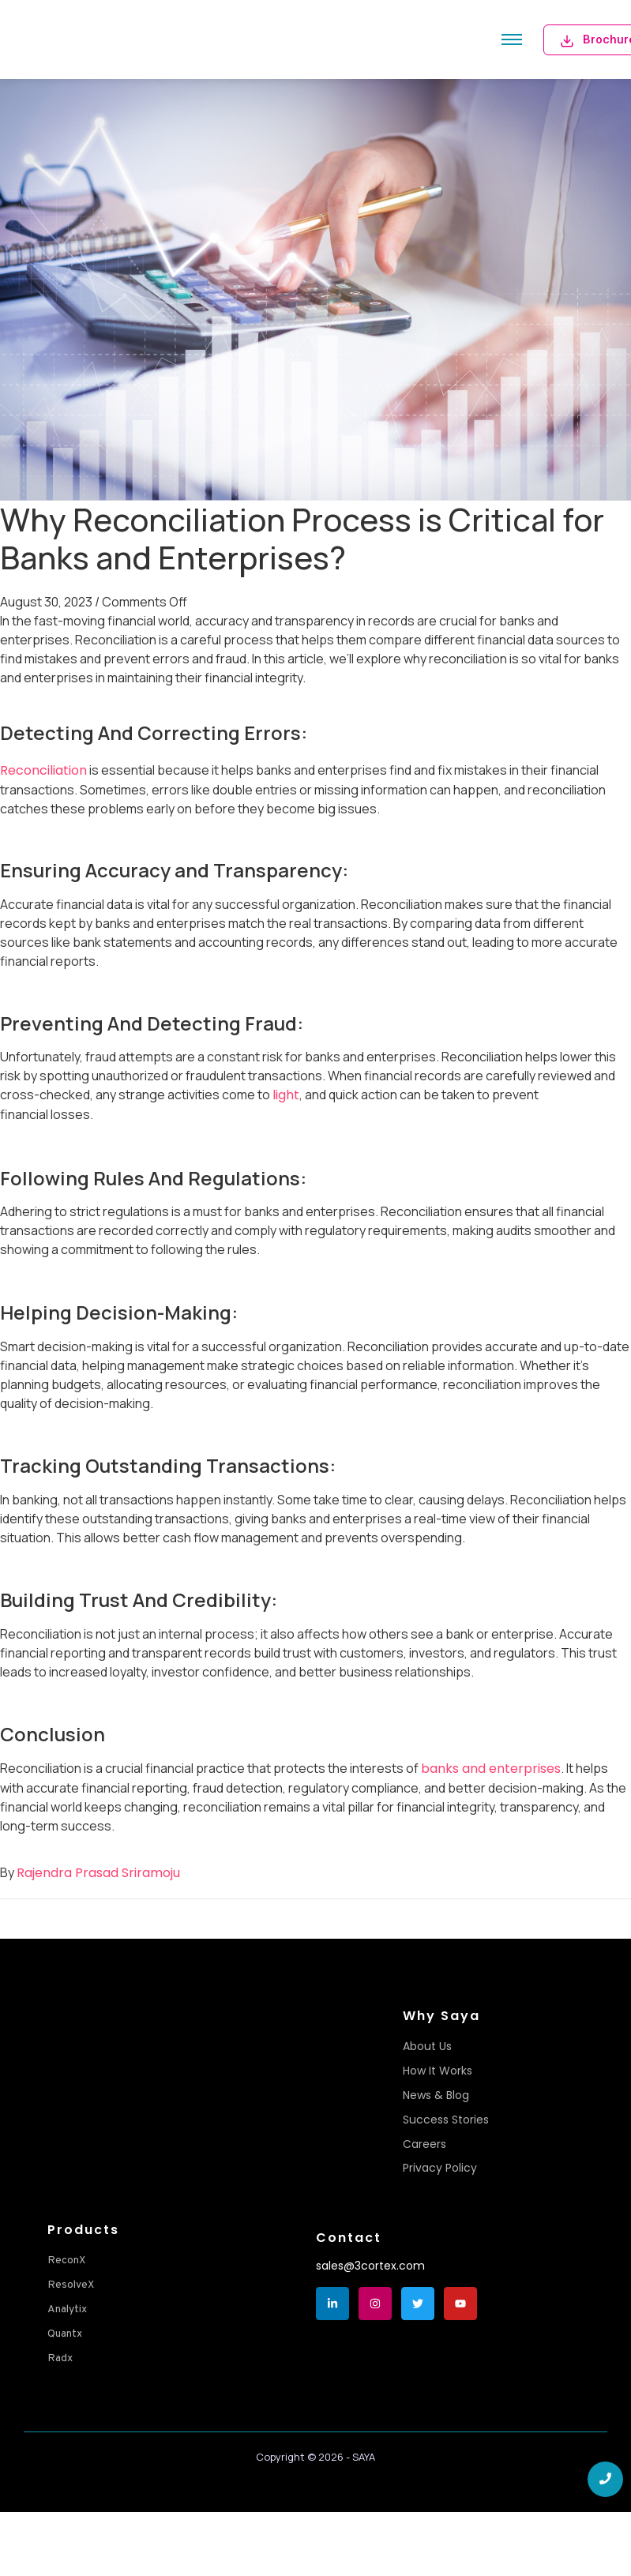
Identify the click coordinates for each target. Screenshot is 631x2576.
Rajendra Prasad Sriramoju (98, 1873)
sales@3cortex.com (370, 2266)
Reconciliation (43, 770)
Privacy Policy (440, 2168)
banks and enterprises (491, 1768)
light (285, 1095)
